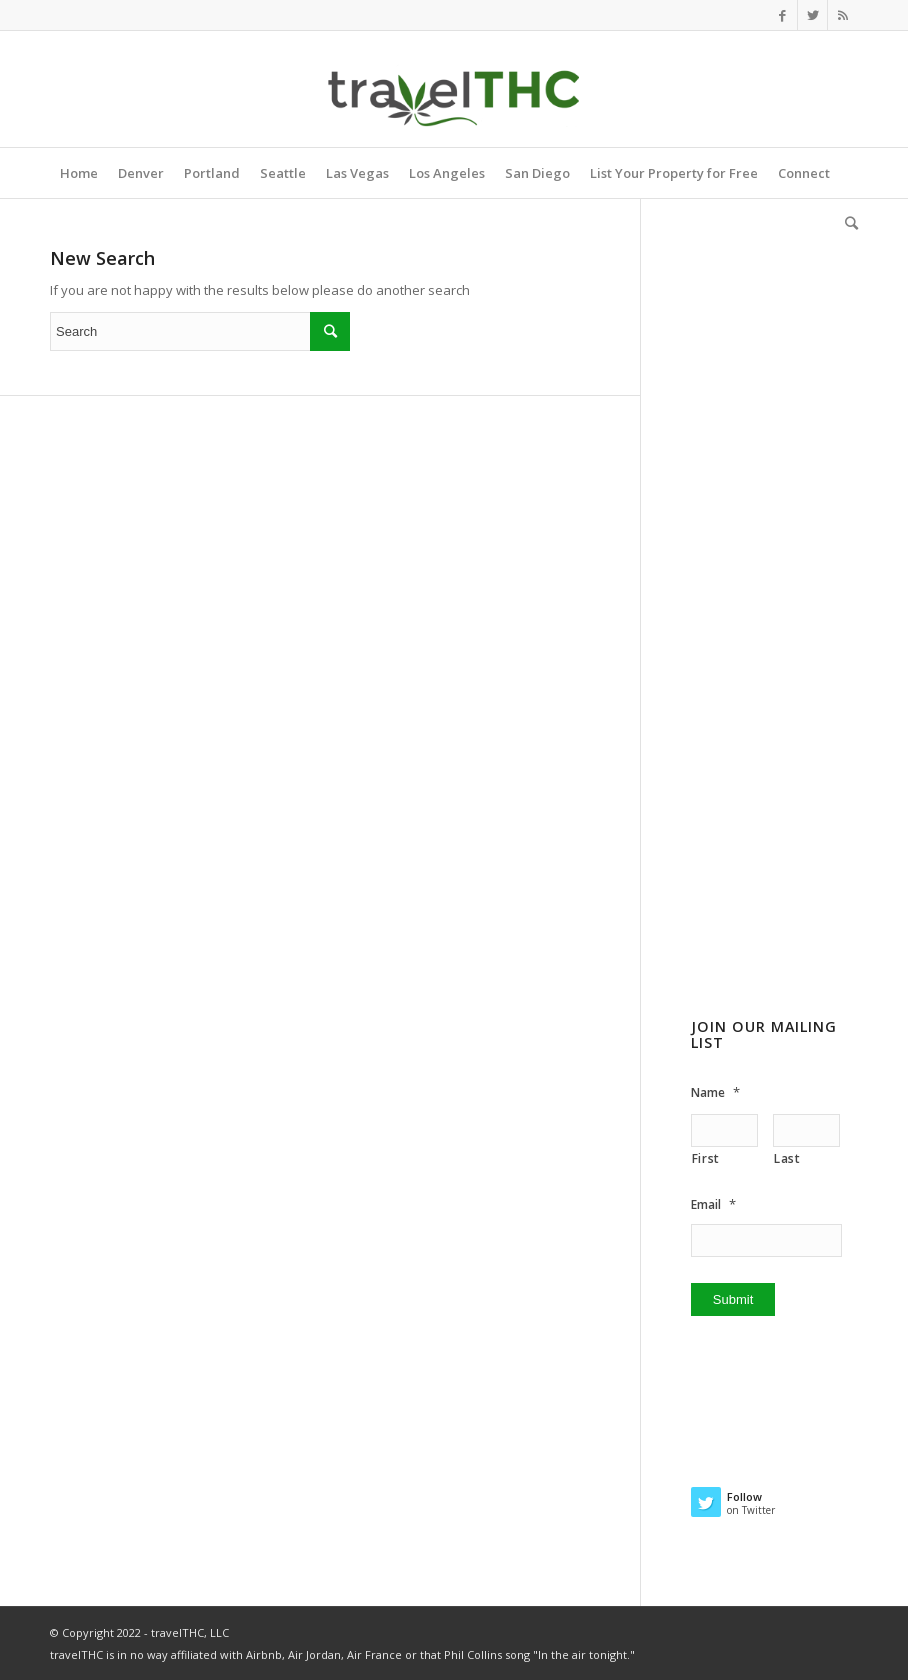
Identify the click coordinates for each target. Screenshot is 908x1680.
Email (713, 1204)
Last (787, 1158)
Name (715, 1092)
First (706, 1158)
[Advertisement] (774, 659)
